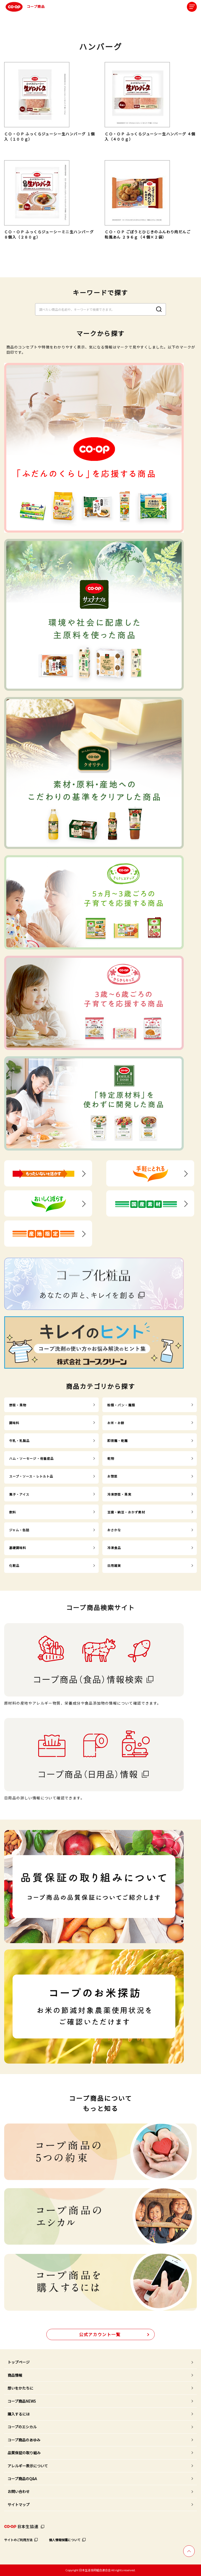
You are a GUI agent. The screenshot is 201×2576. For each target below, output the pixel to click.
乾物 (110, 1458)
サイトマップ (19, 2504)
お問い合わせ (19, 2491)
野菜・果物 (17, 1405)
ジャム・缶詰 (19, 1530)
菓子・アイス (19, 1494)
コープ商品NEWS (22, 2401)
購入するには (19, 2414)
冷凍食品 (114, 1547)
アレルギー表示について (28, 2465)
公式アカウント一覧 (99, 2334)
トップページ (19, 2362)
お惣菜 (112, 1476)
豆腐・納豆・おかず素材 (126, 1512)
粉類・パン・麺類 (121, 1405)
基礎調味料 (17, 1547)
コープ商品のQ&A (22, 2478)
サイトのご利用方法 (18, 2540)
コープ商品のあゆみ (24, 2439)
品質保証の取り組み (24, 2452)
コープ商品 (24, 7)
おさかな (114, 1530)
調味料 (14, 1422)
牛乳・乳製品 (19, 1440)
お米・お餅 (116, 1422)
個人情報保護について (64, 2540)
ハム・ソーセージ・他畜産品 (31, 1458)
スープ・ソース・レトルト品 (31, 1476)
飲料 (12, 1512)
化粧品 (14, 1565)
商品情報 (15, 2375)
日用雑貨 (114, 1565)
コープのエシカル (22, 2426)
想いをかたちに (20, 2388)
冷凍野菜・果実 (119, 1494)
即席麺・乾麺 (117, 1440)
